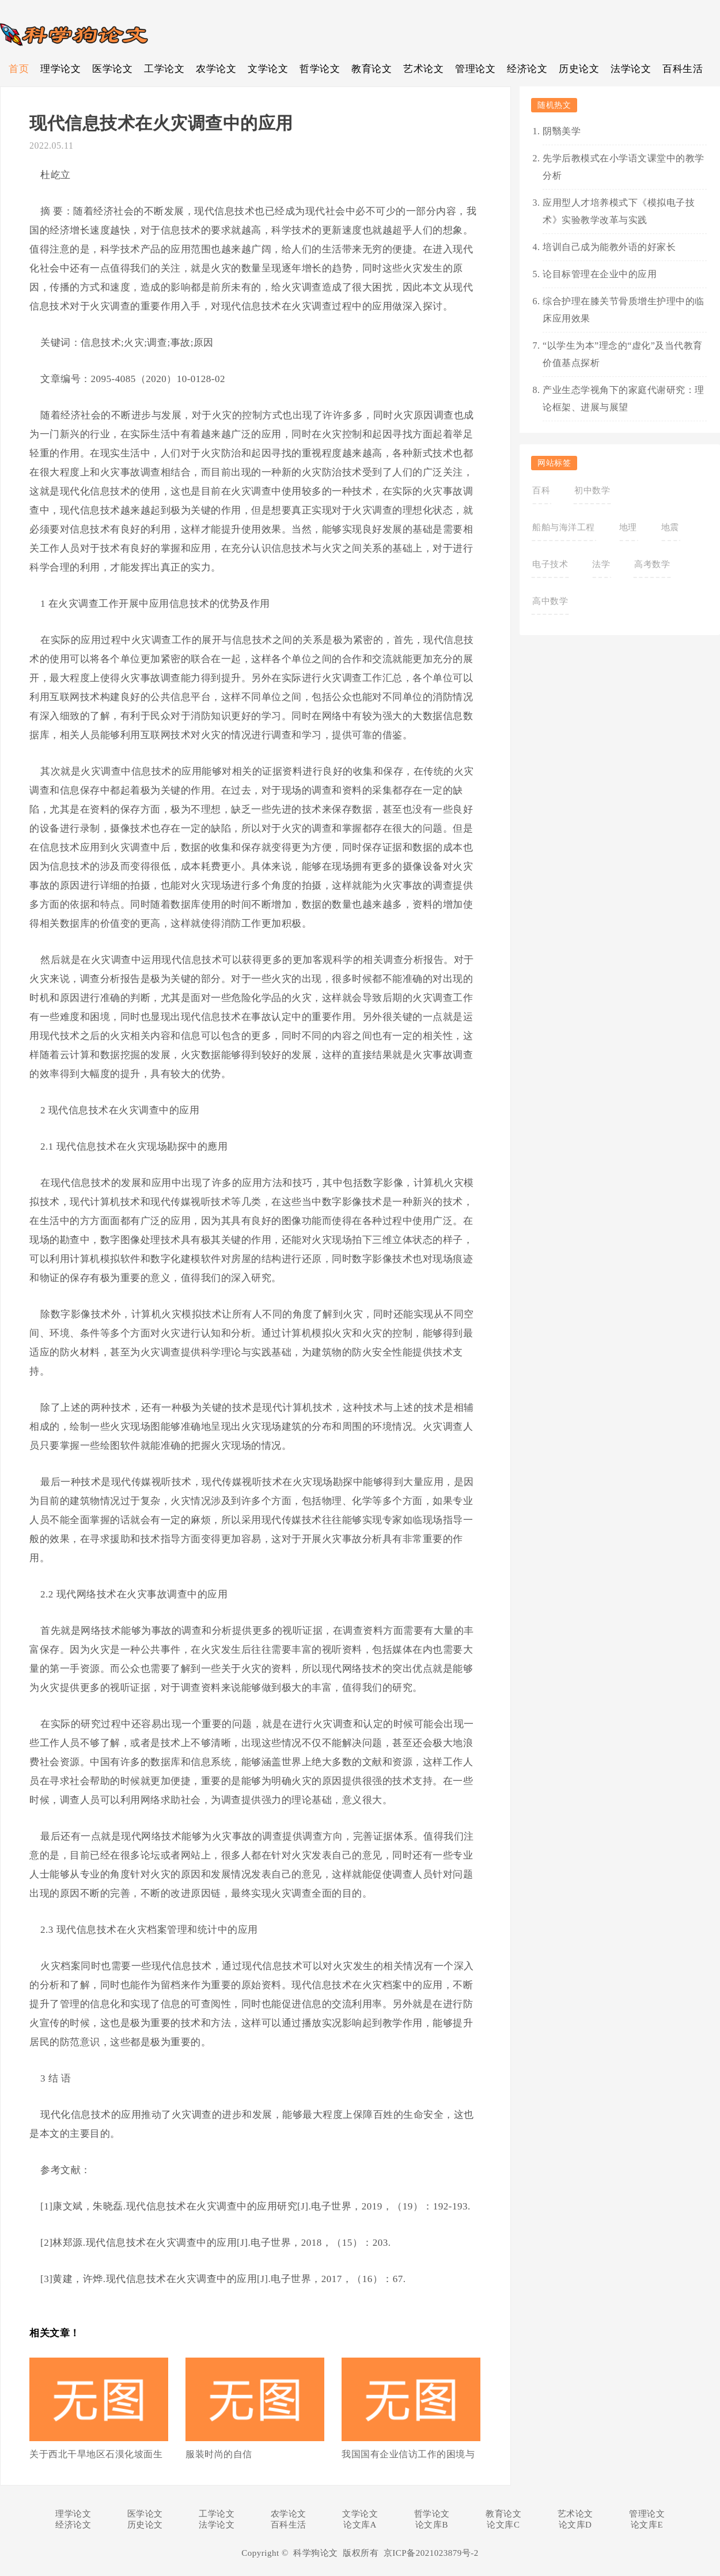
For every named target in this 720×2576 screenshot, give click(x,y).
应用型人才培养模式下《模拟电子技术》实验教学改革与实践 (619, 211)
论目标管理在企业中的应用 (600, 274)
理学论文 (60, 68)
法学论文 (631, 68)
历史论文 (579, 68)
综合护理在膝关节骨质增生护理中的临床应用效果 (623, 309)
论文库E (647, 2524)
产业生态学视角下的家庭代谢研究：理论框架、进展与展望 (623, 398)
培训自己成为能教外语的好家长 (609, 247)
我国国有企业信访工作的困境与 (408, 2454)
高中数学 (550, 601)
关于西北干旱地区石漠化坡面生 (95, 2454)
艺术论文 (423, 68)
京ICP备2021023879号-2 (431, 2553)
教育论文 (371, 68)
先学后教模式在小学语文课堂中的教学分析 (623, 166)
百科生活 (682, 68)
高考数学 (652, 564)
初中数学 (592, 490)
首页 (19, 68)
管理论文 (475, 68)
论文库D (575, 2524)
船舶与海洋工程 (563, 527)
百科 (541, 490)
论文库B (431, 2524)
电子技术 (550, 564)
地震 (670, 527)
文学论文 (268, 68)
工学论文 (164, 68)
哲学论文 (320, 68)
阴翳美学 (562, 131)
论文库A (360, 2524)
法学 (601, 564)
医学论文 (112, 68)
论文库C (503, 2524)
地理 (628, 527)
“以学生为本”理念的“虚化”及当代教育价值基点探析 (623, 354)
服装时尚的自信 (218, 2454)
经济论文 (527, 68)
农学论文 (216, 68)
